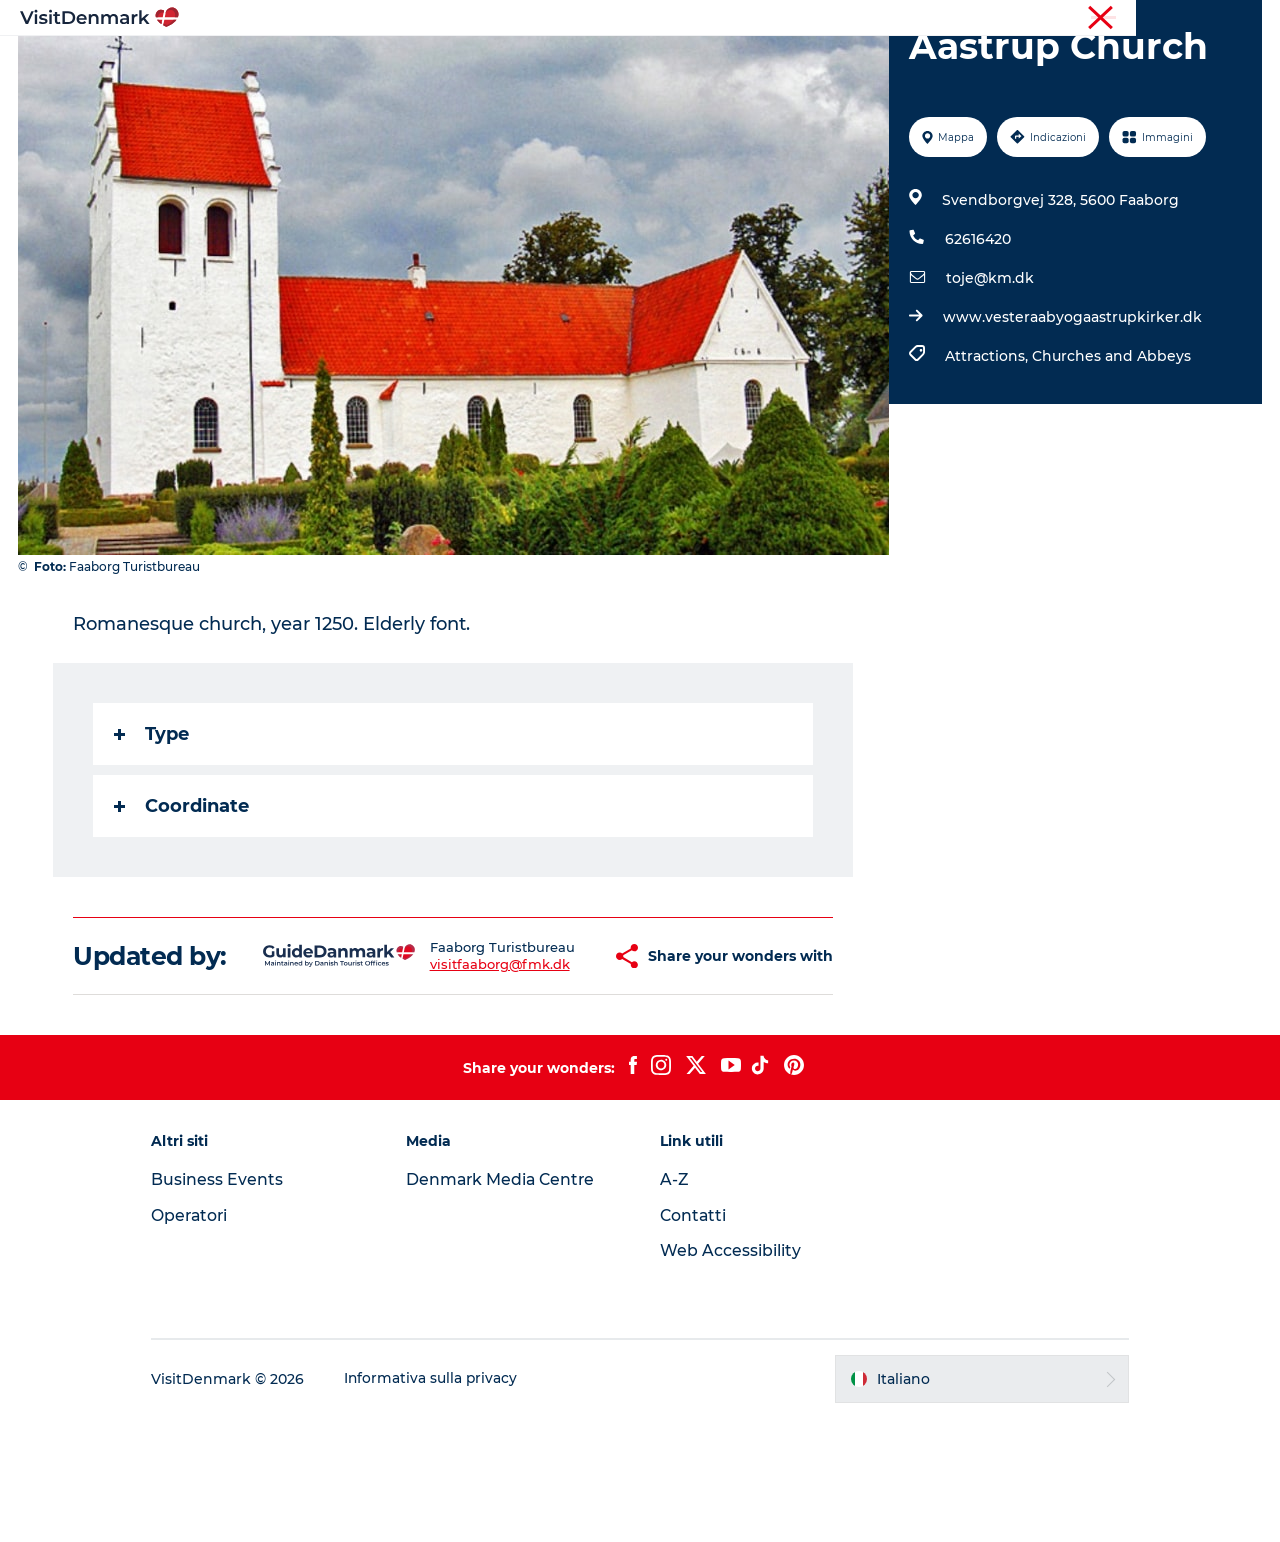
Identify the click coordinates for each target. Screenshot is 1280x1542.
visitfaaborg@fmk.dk (449, 1082)
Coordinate (182, 901)
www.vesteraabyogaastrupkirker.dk (1071, 412)
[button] (556, 1066)
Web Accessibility (730, 1374)
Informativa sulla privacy (448, 1503)
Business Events (234, 1303)
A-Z (674, 1303)
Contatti (694, 1339)
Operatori (1166, 19)
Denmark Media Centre (510, 1303)
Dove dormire (724, 64)
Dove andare (493, 64)
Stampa (1237, 19)
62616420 (977, 334)
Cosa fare (606, 64)
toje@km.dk (989, 373)
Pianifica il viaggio (875, 64)
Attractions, (987, 451)
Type (152, 829)
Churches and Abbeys (1110, 451)
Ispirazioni (376, 64)
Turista (1097, 19)
